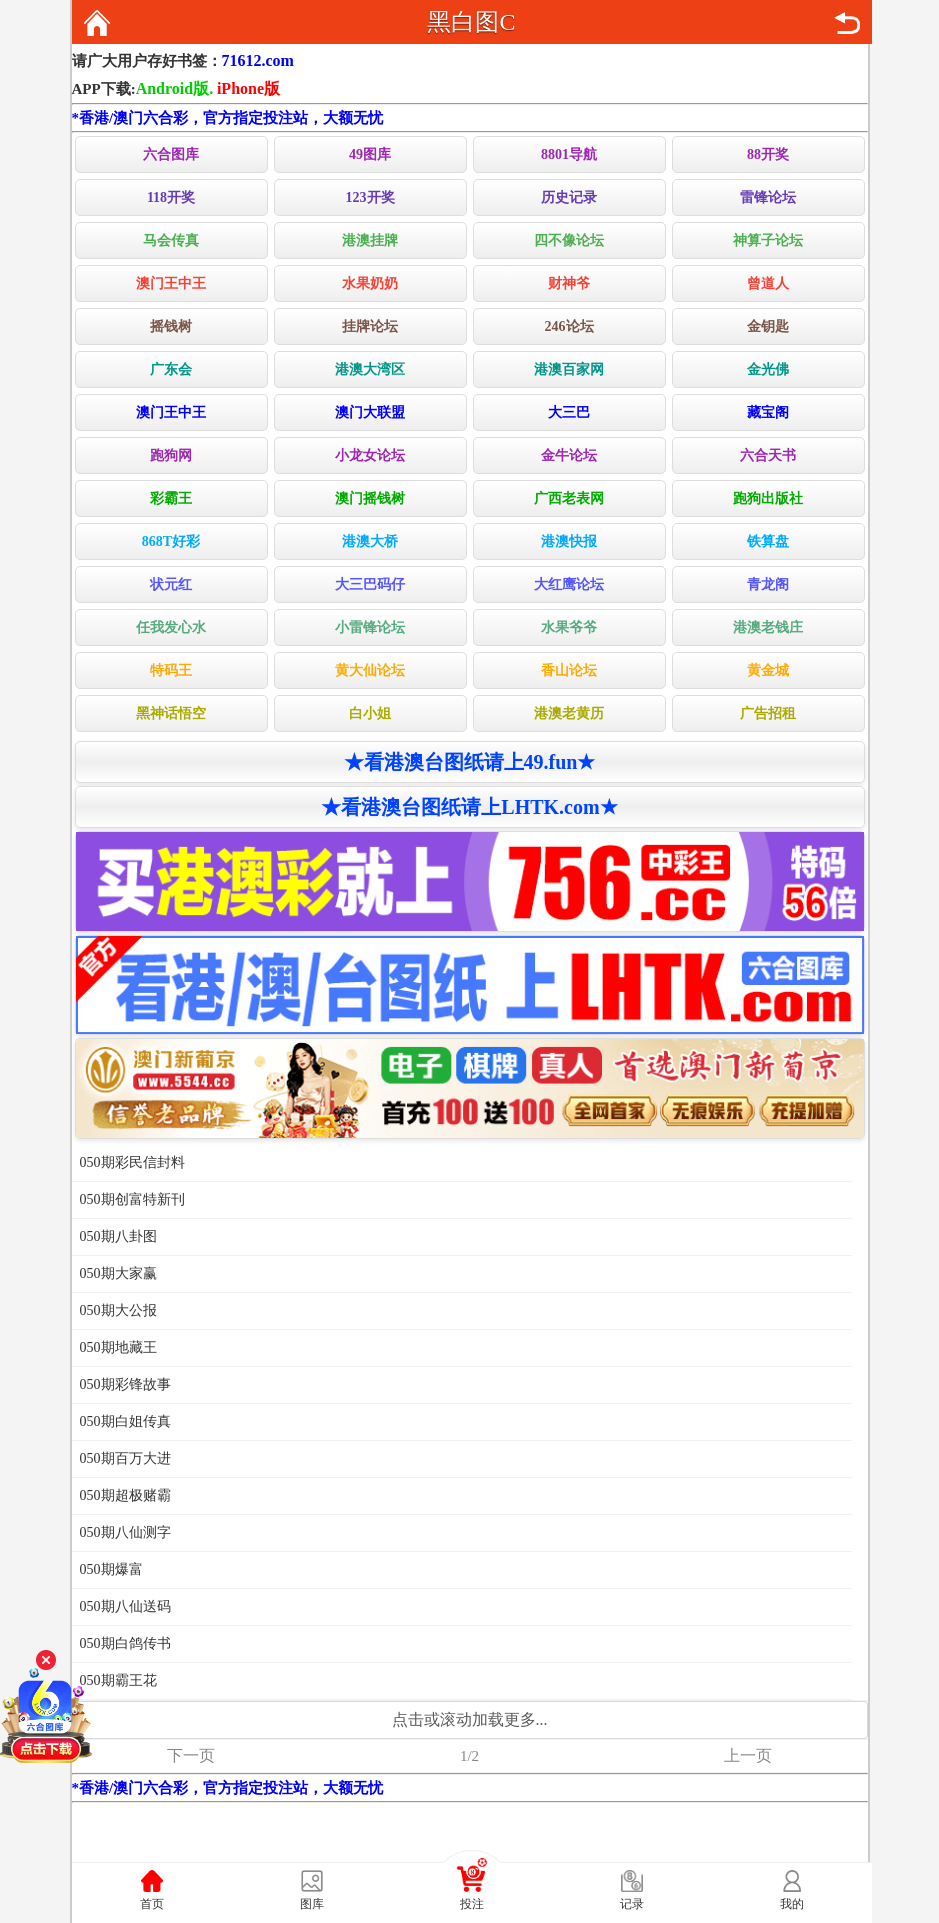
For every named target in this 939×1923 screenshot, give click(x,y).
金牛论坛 (569, 455)
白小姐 (370, 713)
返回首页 (97, 23)
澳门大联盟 (370, 412)
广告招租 (768, 713)
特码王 (171, 670)
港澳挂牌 (370, 240)
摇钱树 (171, 326)
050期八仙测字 (125, 1532)
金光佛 (768, 369)
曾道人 (768, 283)
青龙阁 (768, 584)
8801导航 (569, 154)
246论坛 (569, 326)
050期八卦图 (118, 1236)
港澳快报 (569, 541)
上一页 (748, 1755)
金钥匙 (768, 326)
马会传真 (171, 240)
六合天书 (768, 455)
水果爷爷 (569, 627)
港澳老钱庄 (768, 627)
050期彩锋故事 (125, 1384)
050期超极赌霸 (125, 1495)
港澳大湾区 (370, 369)
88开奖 (768, 154)
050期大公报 (118, 1310)
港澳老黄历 (569, 713)
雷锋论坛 (768, 197)
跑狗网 (171, 455)
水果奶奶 (370, 283)
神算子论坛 (768, 240)
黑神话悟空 (171, 713)
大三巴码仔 (370, 584)
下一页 (191, 1755)
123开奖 (370, 197)
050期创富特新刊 (132, 1199)
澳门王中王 (171, 283)
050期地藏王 (118, 1347)
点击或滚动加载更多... (470, 1719)
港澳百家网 (569, 369)
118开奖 (171, 197)
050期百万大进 (125, 1458)
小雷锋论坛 (370, 627)
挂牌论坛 (370, 326)
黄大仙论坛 (370, 670)
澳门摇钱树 (370, 498)
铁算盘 (768, 541)
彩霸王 (171, 498)
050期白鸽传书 (125, 1643)
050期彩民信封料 (132, 1162)
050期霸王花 (118, 1680)
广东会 (171, 369)
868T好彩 (171, 541)
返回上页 (847, 23)
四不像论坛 (569, 240)
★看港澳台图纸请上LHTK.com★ (469, 807)
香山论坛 (569, 670)
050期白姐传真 (125, 1421)
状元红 (171, 584)
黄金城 (768, 670)
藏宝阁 (768, 412)
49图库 (370, 154)
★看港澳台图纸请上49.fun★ (470, 762)
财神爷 (569, 283)
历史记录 (569, 197)
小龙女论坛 (370, 455)
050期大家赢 (118, 1273)
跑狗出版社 (768, 498)
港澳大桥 (370, 541)
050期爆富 (111, 1569)
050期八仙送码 (125, 1606)
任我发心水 (171, 627)
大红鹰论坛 (569, 584)
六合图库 (171, 154)
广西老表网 (569, 498)
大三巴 (569, 412)
